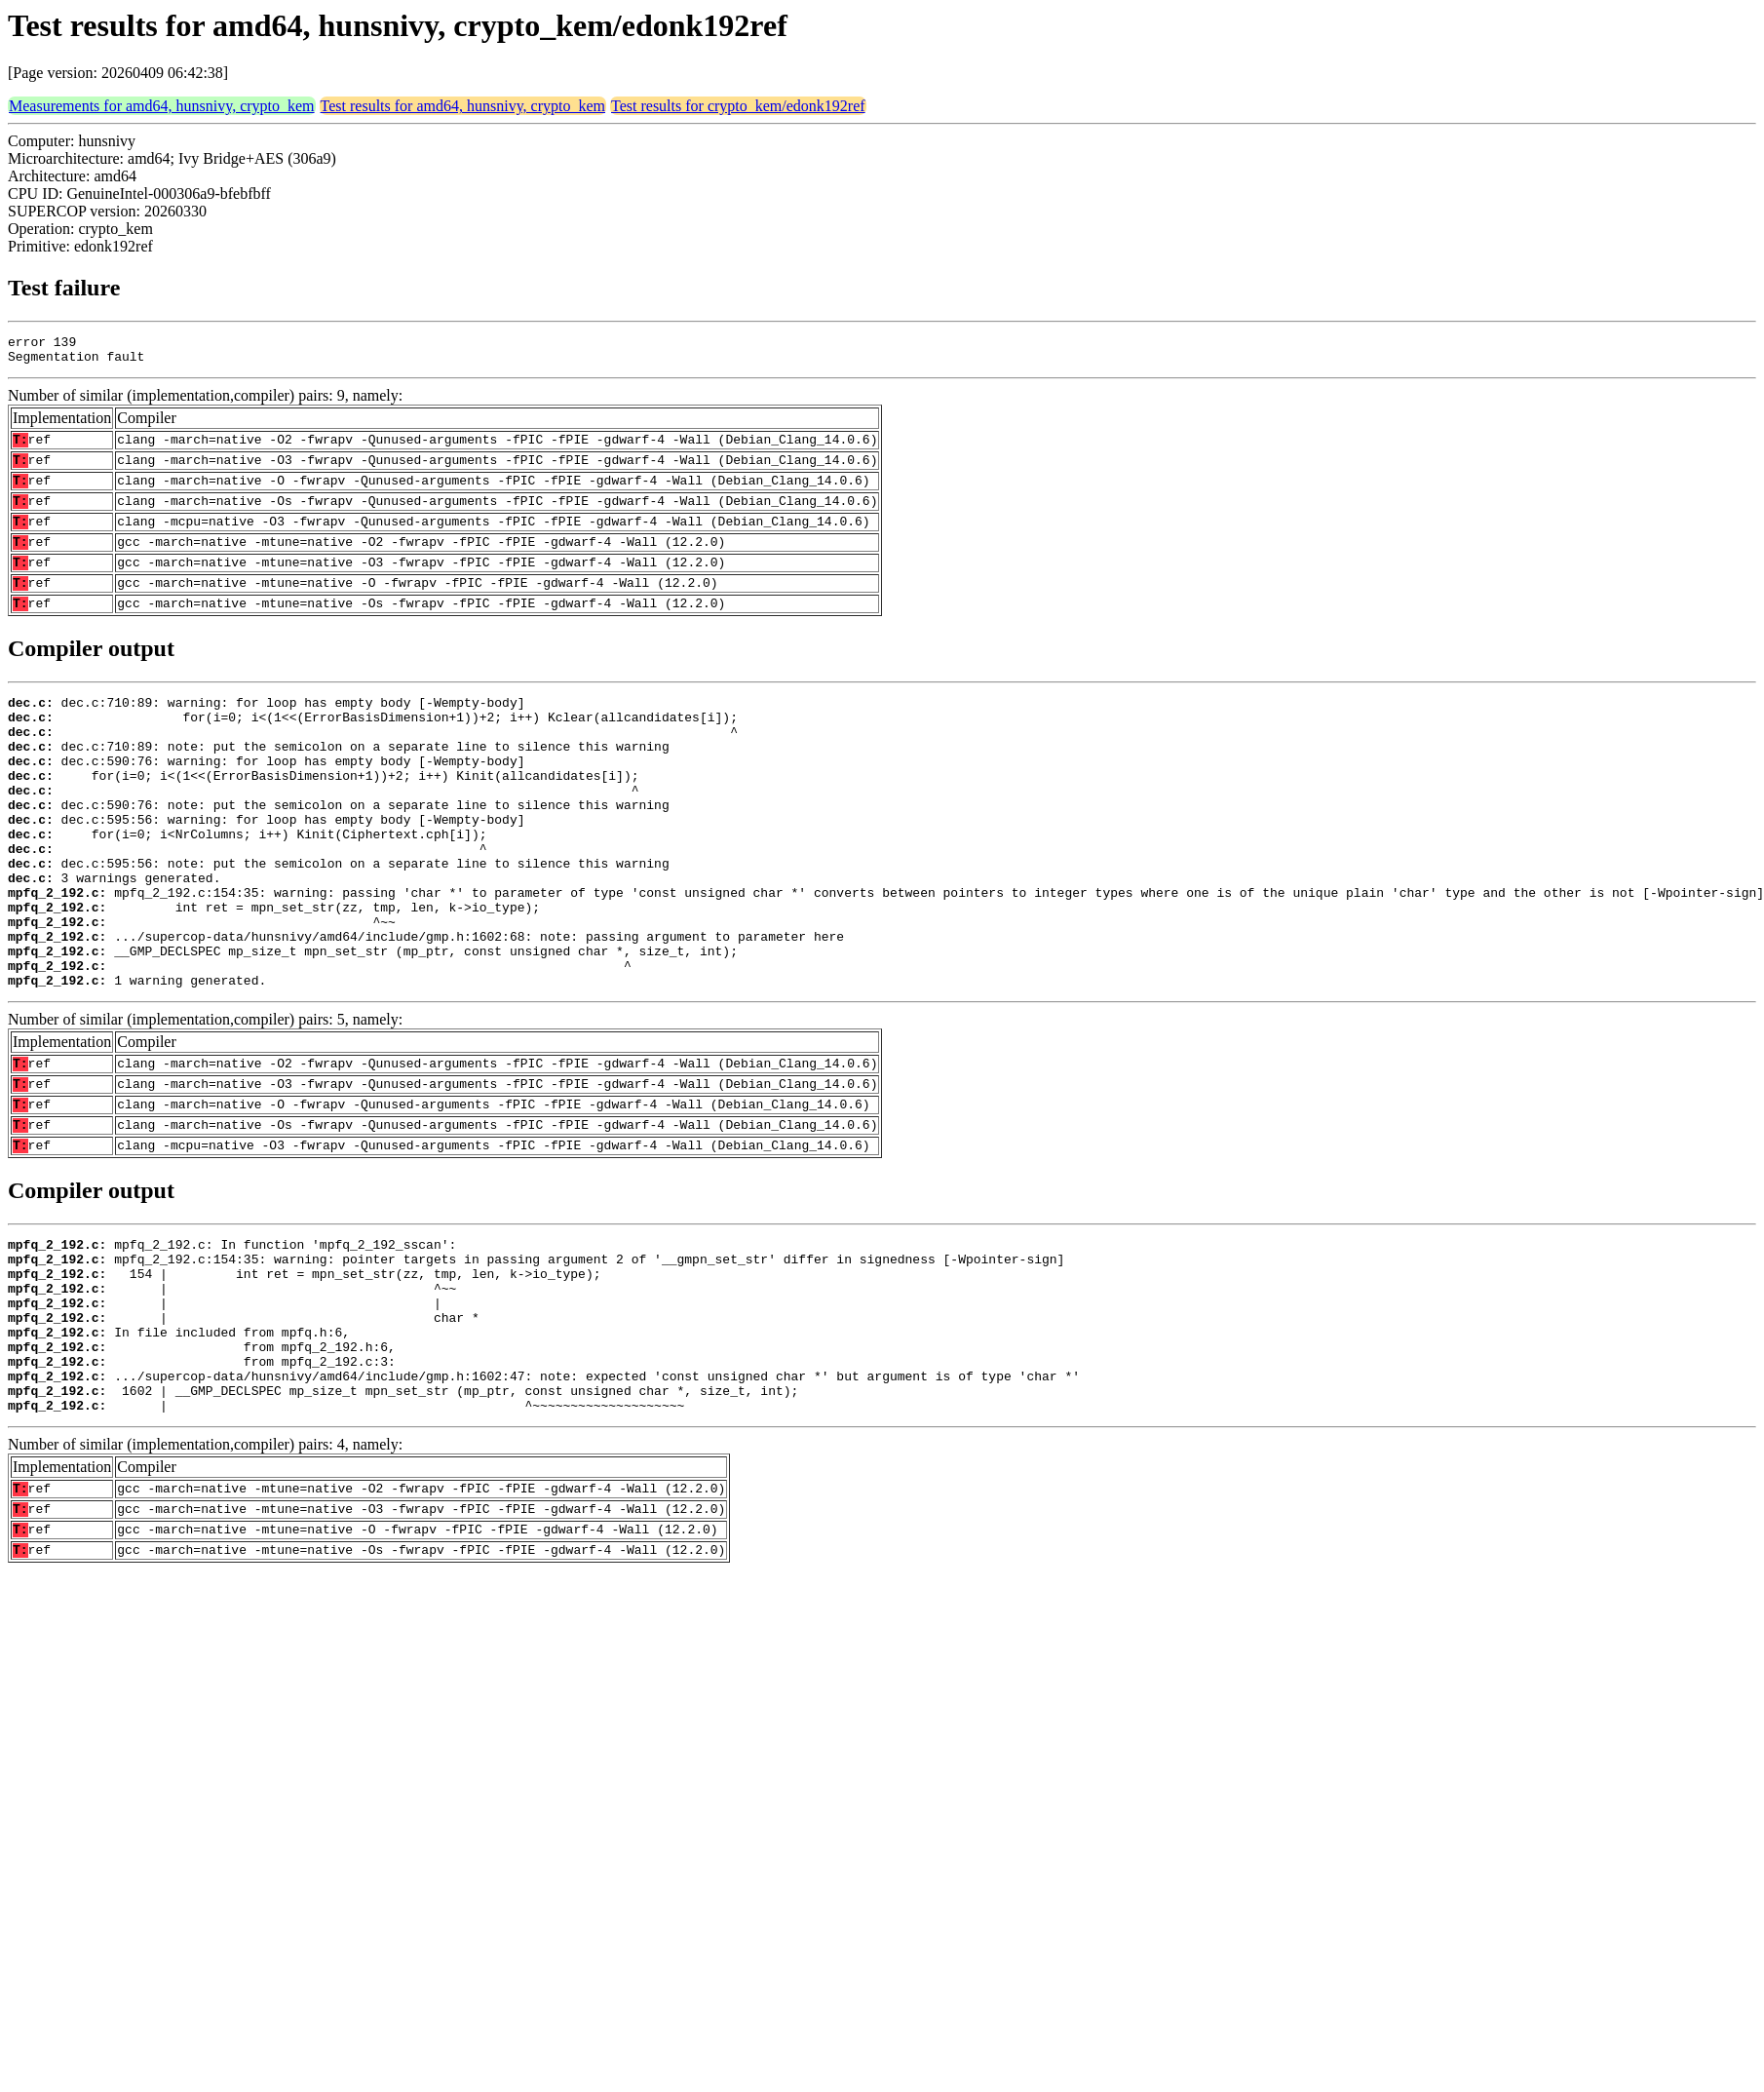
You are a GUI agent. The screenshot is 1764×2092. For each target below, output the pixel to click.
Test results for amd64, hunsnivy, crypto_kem (463, 105)
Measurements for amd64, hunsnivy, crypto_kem (162, 105)
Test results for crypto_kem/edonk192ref (738, 105)
